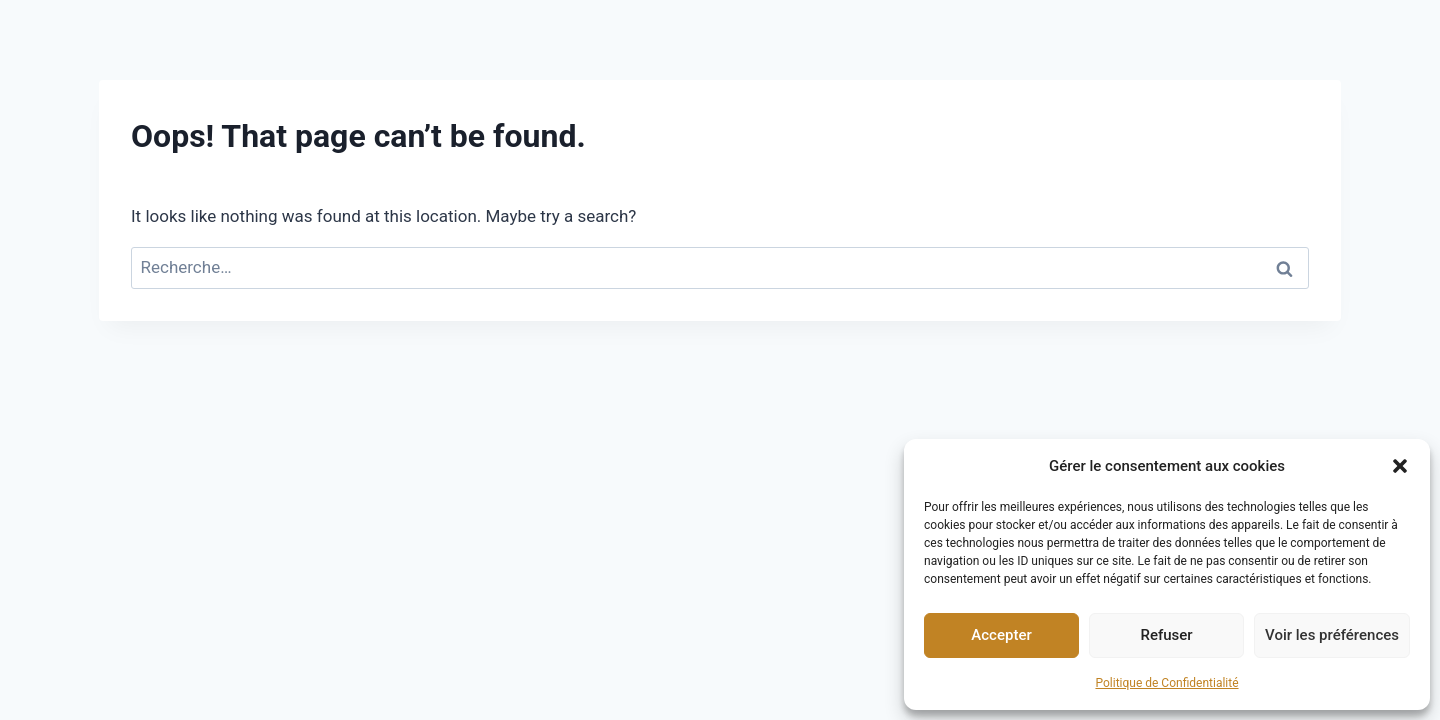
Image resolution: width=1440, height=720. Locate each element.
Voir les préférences (1332, 635)
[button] (1400, 466)
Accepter (1001, 635)
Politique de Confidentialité (1166, 683)
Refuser (1166, 635)
